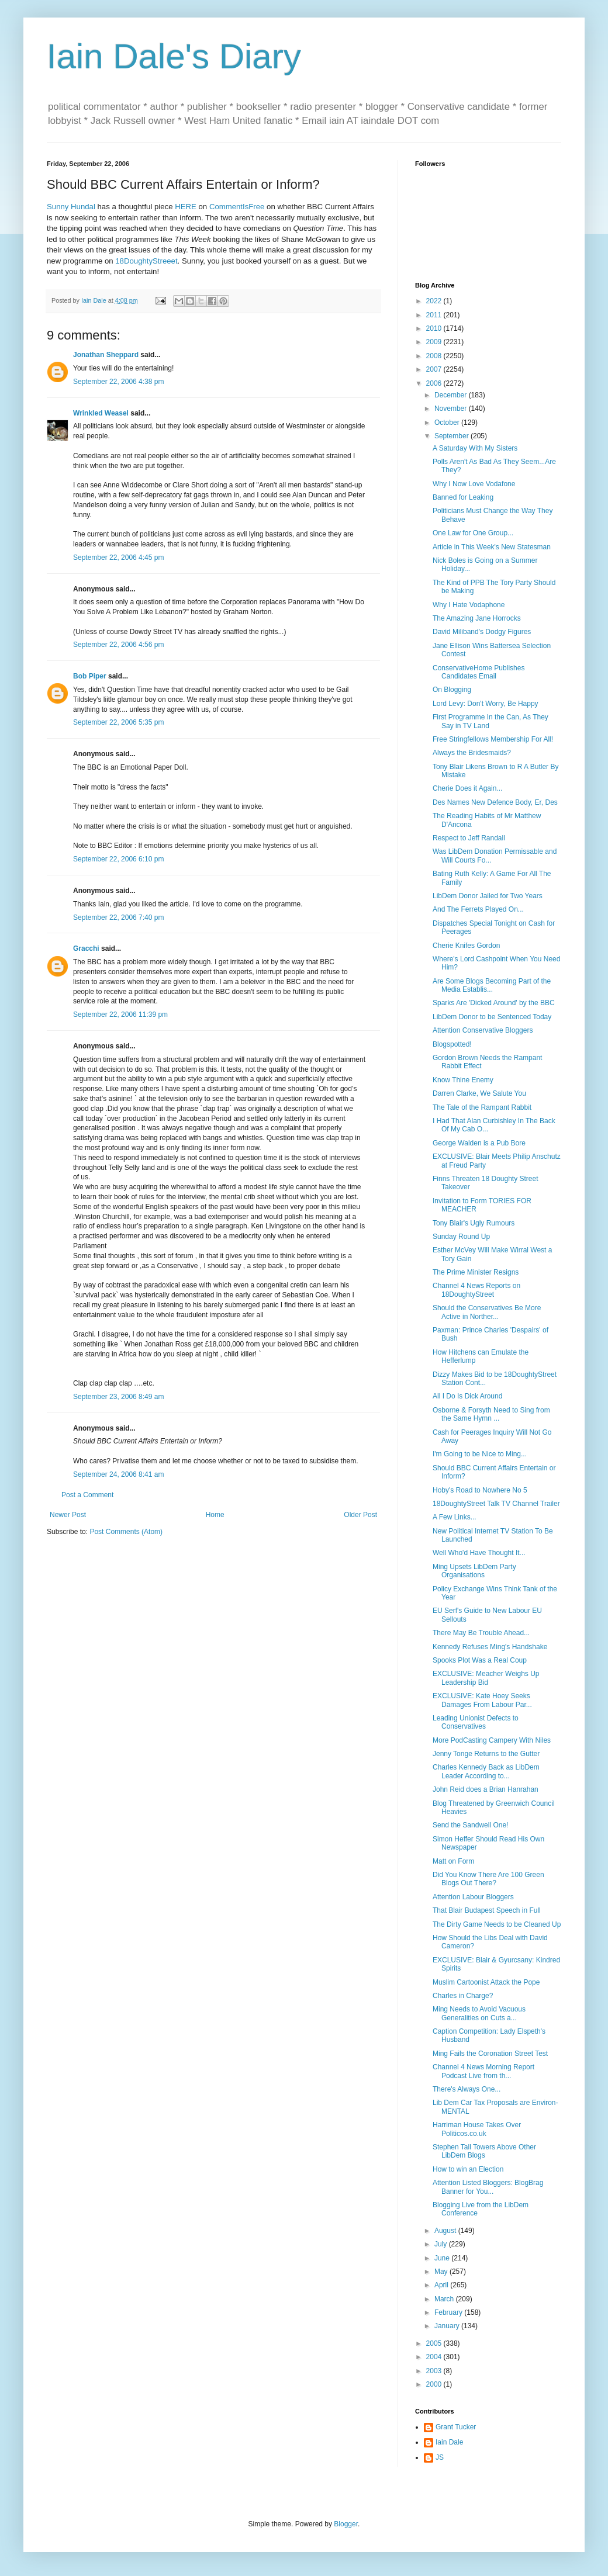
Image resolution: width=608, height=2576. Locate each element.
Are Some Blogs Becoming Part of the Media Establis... (492, 985)
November (451, 408)
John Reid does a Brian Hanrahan (485, 1789)
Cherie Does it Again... (467, 788)
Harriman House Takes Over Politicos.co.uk (477, 2129)
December (451, 395)
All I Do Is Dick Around (467, 1396)
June (442, 2258)
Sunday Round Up (461, 1236)
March (445, 2299)
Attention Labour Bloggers (473, 1897)
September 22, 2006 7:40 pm (118, 917)
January (447, 2326)
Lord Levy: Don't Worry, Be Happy (485, 704)
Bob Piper (89, 676)
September (452, 436)
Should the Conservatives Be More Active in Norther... (487, 1312)
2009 (435, 342)
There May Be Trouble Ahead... (481, 1633)
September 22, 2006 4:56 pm (118, 644)
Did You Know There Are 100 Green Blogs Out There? (488, 1879)
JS (440, 2457)
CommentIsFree (237, 206)
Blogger (346, 2524)
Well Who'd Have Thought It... (479, 1553)
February (449, 2312)
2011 (435, 315)
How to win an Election (468, 2169)
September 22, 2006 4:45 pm (118, 557)
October (447, 422)
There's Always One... (466, 2089)
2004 (435, 2357)
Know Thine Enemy (463, 1080)
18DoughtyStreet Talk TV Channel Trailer (496, 1504)
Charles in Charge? (463, 1996)
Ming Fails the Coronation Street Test (490, 2053)
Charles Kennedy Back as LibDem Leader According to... (486, 1771)
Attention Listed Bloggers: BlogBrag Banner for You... (488, 2187)
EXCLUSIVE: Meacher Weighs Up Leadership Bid (486, 1678)
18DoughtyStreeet (146, 261)
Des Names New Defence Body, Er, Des (495, 802)
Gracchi (86, 948)
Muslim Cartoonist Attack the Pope (486, 1982)
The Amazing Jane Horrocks (477, 618)
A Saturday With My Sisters (475, 448)
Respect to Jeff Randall (469, 838)
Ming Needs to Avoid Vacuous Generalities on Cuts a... (479, 2013)
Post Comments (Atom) (126, 1532)
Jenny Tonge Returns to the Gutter (486, 1754)
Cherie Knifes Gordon (466, 945)
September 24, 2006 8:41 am (118, 1474)
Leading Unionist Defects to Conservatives (476, 1722)
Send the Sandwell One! (470, 1825)
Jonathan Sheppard (106, 355)
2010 (435, 328)
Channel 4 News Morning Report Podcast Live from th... (483, 2071)
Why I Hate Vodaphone (469, 605)
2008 (435, 356)
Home (215, 1515)
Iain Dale (449, 2442)
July (441, 2244)
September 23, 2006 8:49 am (118, 1397)
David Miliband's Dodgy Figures (482, 632)
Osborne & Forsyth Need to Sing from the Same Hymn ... (491, 1414)
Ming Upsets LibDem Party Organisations (474, 1571)
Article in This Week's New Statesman (492, 547)
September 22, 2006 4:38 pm (118, 382)
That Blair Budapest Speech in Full (487, 1910)
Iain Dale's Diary (174, 56)
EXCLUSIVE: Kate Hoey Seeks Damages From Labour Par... (482, 1700)
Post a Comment (87, 1495)
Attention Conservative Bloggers (483, 1030)
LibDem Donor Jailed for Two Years (488, 896)
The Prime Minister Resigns (476, 1272)
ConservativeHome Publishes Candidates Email (478, 672)
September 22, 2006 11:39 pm (120, 1014)
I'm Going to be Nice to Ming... (480, 1454)
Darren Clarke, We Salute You (479, 1093)
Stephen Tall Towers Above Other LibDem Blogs (484, 2151)
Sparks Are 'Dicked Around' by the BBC (494, 1003)
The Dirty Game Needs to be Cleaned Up (497, 1924)
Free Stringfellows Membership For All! (493, 739)
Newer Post (68, 1515)
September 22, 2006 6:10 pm (118, 859)
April (442, 2285)
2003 (435, 2371)
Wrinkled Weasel (101, 413)
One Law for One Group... (473, 533)
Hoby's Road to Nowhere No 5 (480, 1490)
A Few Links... (454, 1517)
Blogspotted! (452, 1044)
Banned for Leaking (463, 497)
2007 (435, 369)
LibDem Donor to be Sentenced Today (492, 1017)
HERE (185, 206)
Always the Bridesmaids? (472, 753)
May (442, 2271)
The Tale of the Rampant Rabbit (482, 1107)
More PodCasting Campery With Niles (492, 1740)
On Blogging (452, 689)
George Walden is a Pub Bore (479, 1143)
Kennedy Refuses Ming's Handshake (490, 1647)
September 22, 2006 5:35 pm (118, 722)
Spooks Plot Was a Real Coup (480, 1660)
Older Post (360, 1515)
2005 (435, 2343)
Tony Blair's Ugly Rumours (473, 1223)
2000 (435, 2384)
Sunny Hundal (71, 206)
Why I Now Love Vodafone (474, 484)
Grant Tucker (456, 2427)
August (446, 2231)
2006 (435, 383)
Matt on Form (453, 1861)
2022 (435, 301)
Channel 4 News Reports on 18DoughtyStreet (476, 1290)
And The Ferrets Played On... (478, 909)
